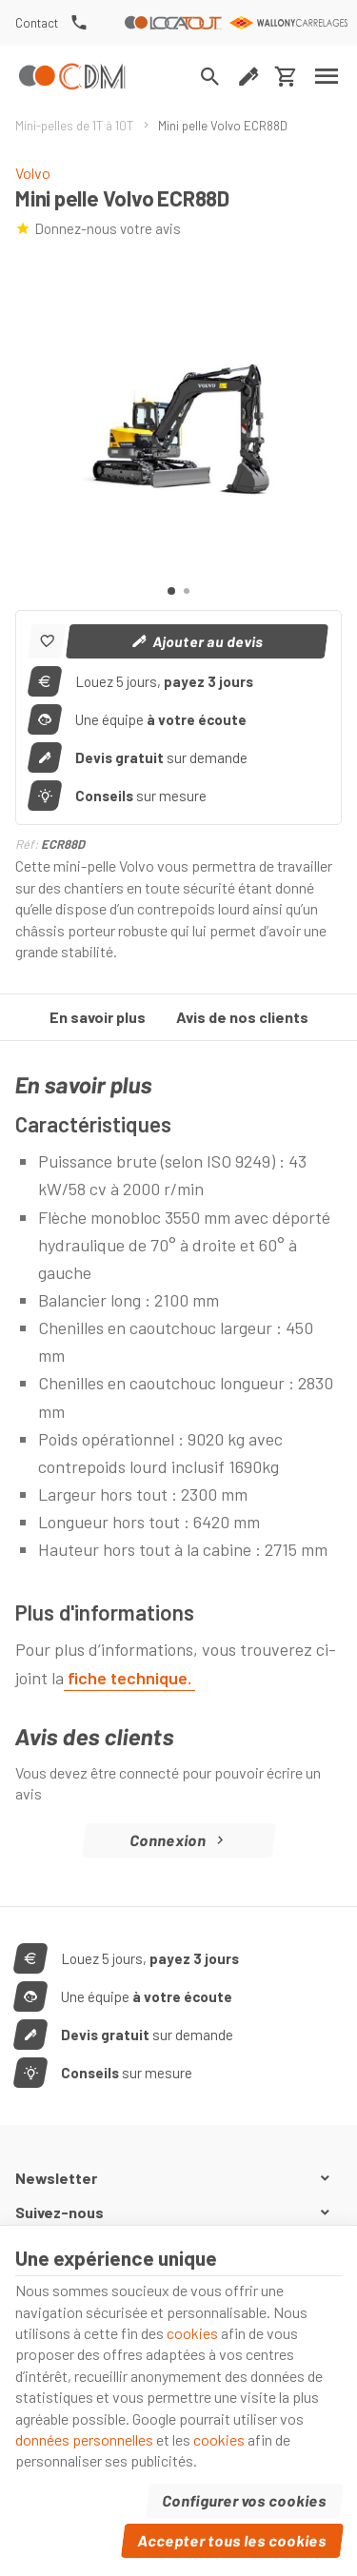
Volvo (32, 173)
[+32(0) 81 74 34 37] (79, 23)
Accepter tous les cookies (232, 2540)
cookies (192, 2333)
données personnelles (84, 2439)
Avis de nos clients (242, 1017)
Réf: (26, 844)
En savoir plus (98, 1017)
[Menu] (326, 76)
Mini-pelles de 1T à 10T (74, 125)
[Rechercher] (210, 76)
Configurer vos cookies (245, 2500)
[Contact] (37, 23)
